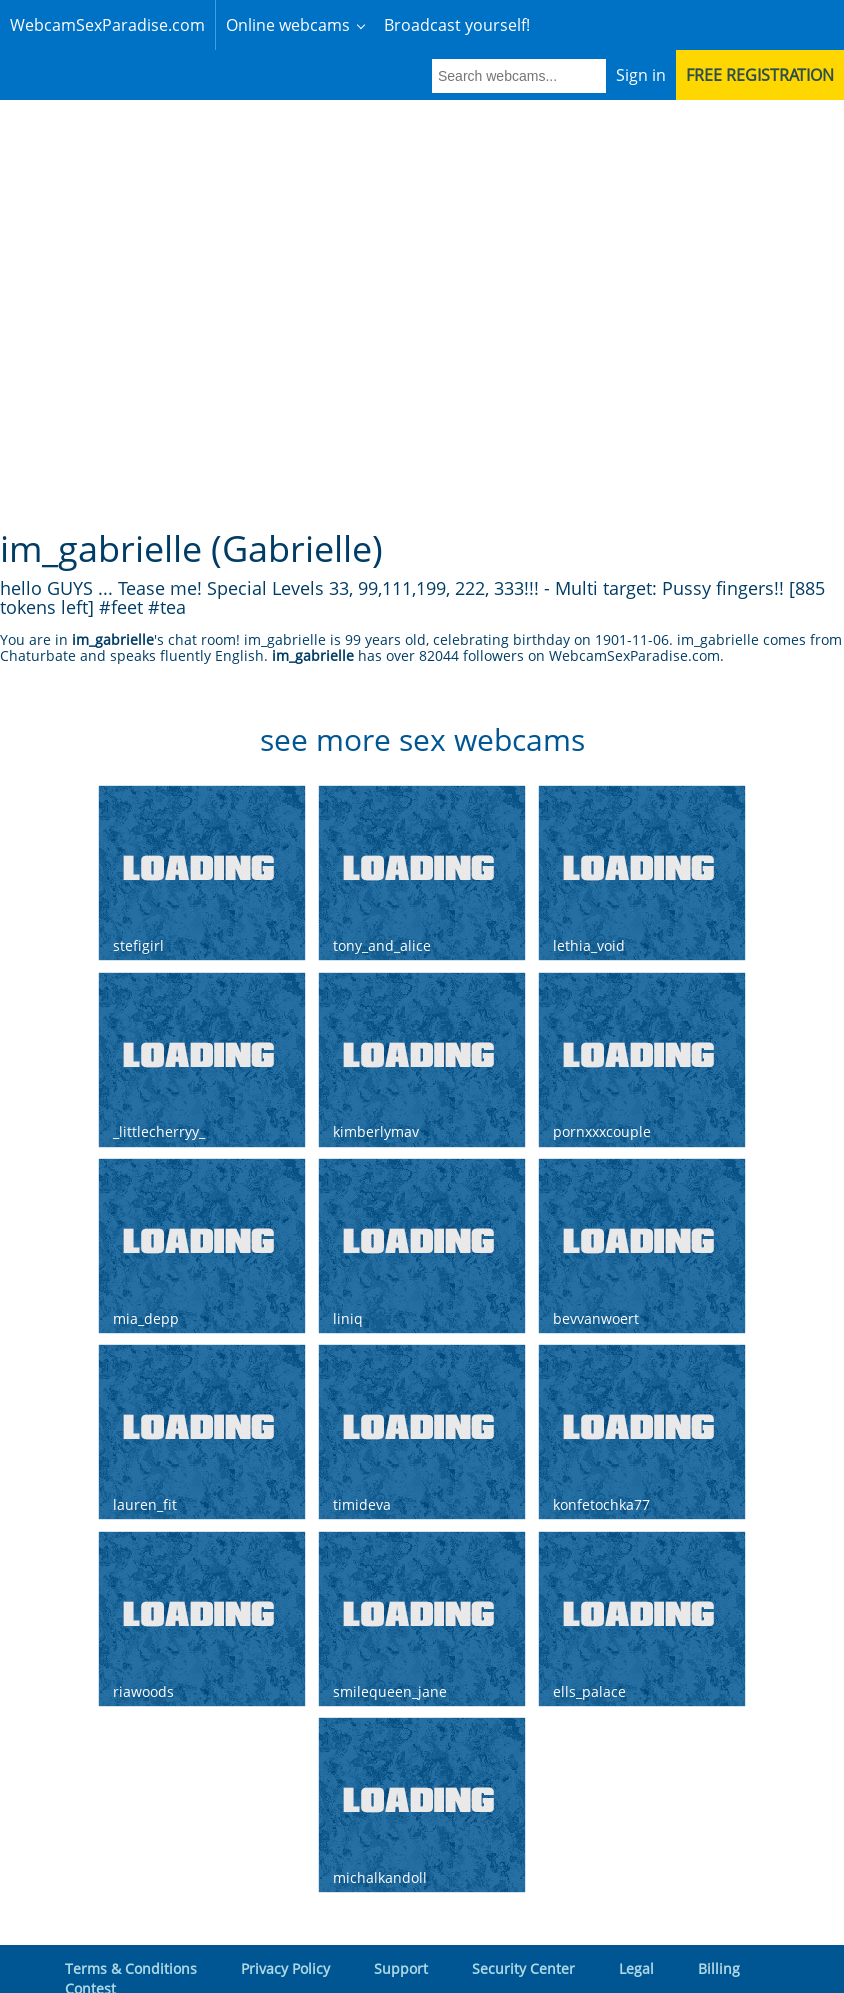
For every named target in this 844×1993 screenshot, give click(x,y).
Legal (636, 1918)
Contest (90, 1938)
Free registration (760, 25)
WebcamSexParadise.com (107, 25)
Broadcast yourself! (457, 25)
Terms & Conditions (131, 1918)
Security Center (523, 1918)
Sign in (641, 25)
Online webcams (288, 25)
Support (401, 1918)
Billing (719, 1918)
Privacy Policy (285, 1918)
